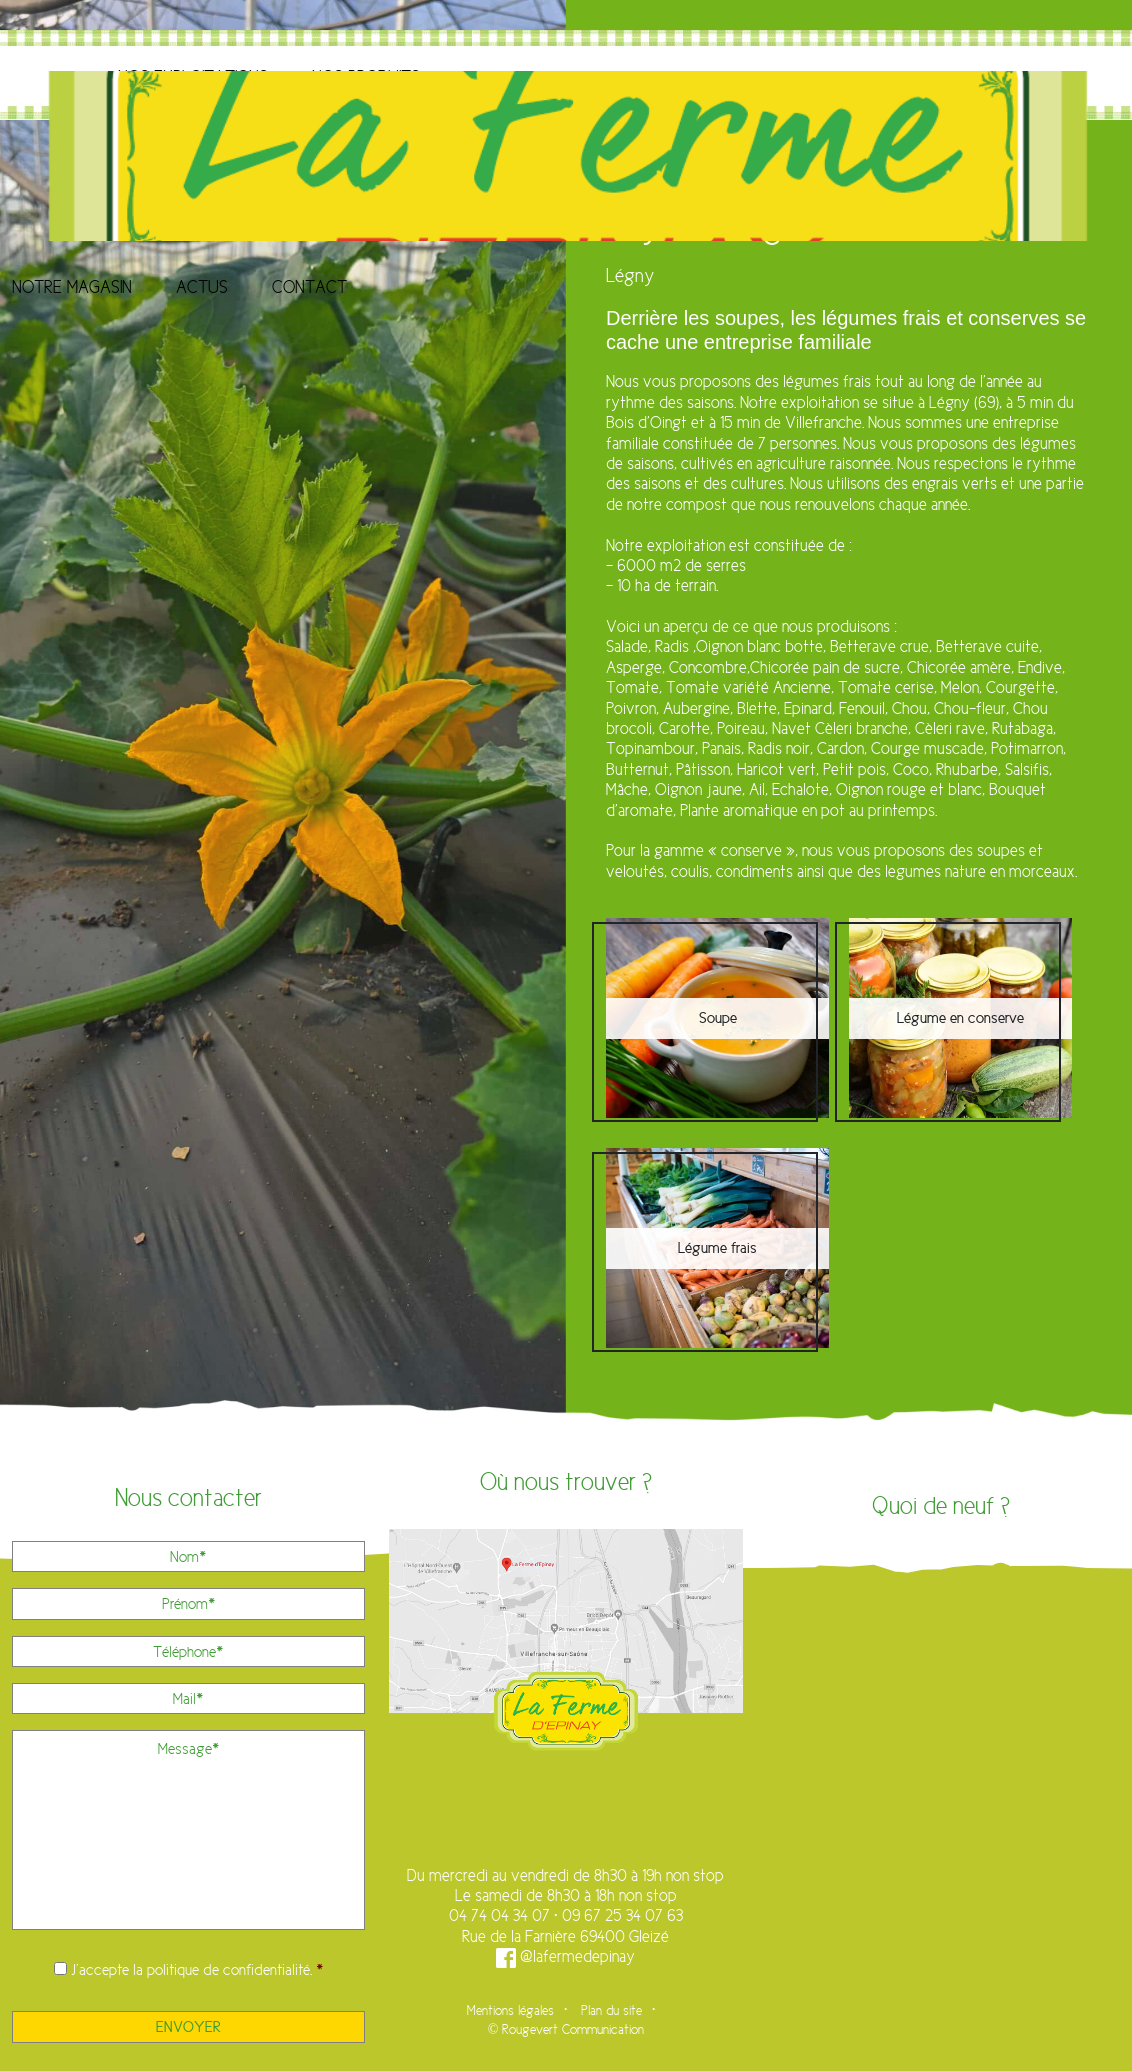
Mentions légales (510, 2010)
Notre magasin (72, 287)
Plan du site (611, 2010)
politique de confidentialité (228, 1969)
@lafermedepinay (565, 1956)
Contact (309, 287)
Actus (202, 287)
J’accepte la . (197, 1969)
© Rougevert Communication (566, 2029)
